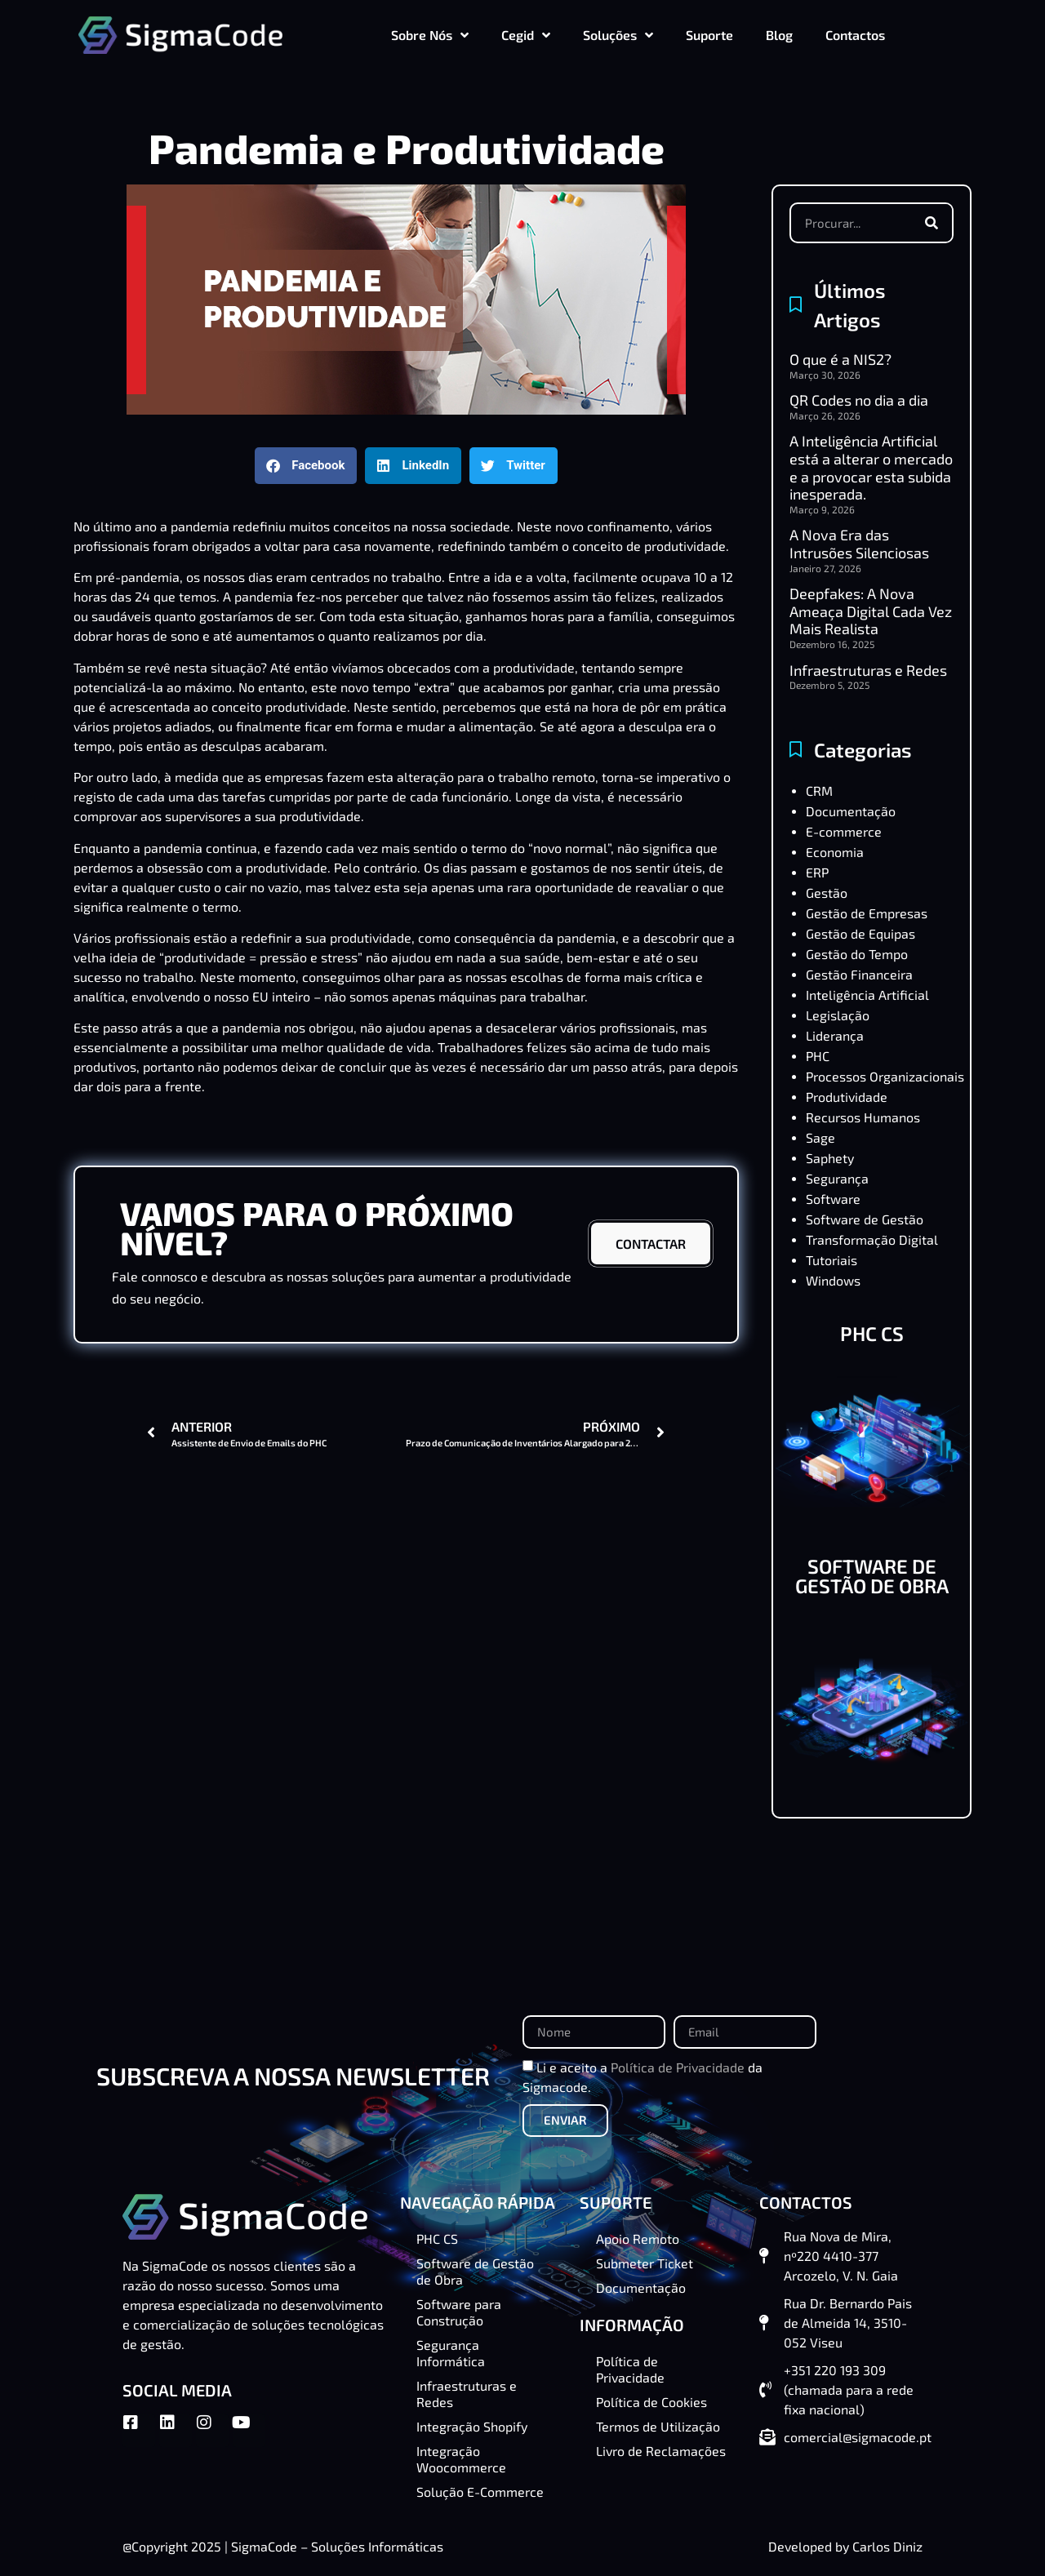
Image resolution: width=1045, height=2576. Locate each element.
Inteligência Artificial (867, 994)
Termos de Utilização (658, 2426)
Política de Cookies (651, 2401)
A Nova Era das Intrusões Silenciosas (859, 544)
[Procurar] (931, 223)
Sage (820, 1137)
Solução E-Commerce (480, 2491)
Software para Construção (458, 2312)
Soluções (618, 35)
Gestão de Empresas (866, 913)
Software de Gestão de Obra (475, 2271)
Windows (833, 1280)
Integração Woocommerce (461, 2459)
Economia (835, 851)
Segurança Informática (450, 2353)
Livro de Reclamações (661, 2450)
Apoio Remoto (637, 2238)
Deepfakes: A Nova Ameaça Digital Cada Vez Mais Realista (870, 610)
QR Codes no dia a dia (858, 400)
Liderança (835, 1035)
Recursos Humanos (863, 1117)
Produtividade (846, 1096)
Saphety (830, 1158)
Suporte (709, 34)
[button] (306, 465)
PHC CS (872, 1333)
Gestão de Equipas (860, 933)
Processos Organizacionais (885, 1076)
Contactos (855, 34)
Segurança (837, 1178)
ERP (817, 872)
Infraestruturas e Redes (868, 670)
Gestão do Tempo (857, 954)
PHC (817, 1056)
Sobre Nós (430, 35)
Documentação (851, 811)
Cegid (525, 35)
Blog (779, 34)
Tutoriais (831, 1260)
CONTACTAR (651, 1243)
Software (833, 1198)
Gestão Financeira (859, 974)
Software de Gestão (864, 1219)
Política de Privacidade (678, 2066)
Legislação (837, 1015)
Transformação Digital (872, 1239)
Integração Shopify (471, 2426)
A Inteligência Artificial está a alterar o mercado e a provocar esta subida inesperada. (871, 467)
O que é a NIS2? (840, 359)
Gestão (826, 892)
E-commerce (844, 831)
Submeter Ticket (644, 2263)
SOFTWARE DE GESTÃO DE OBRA (872, 1575)
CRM (819, 790)
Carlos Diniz (887, 2546)
